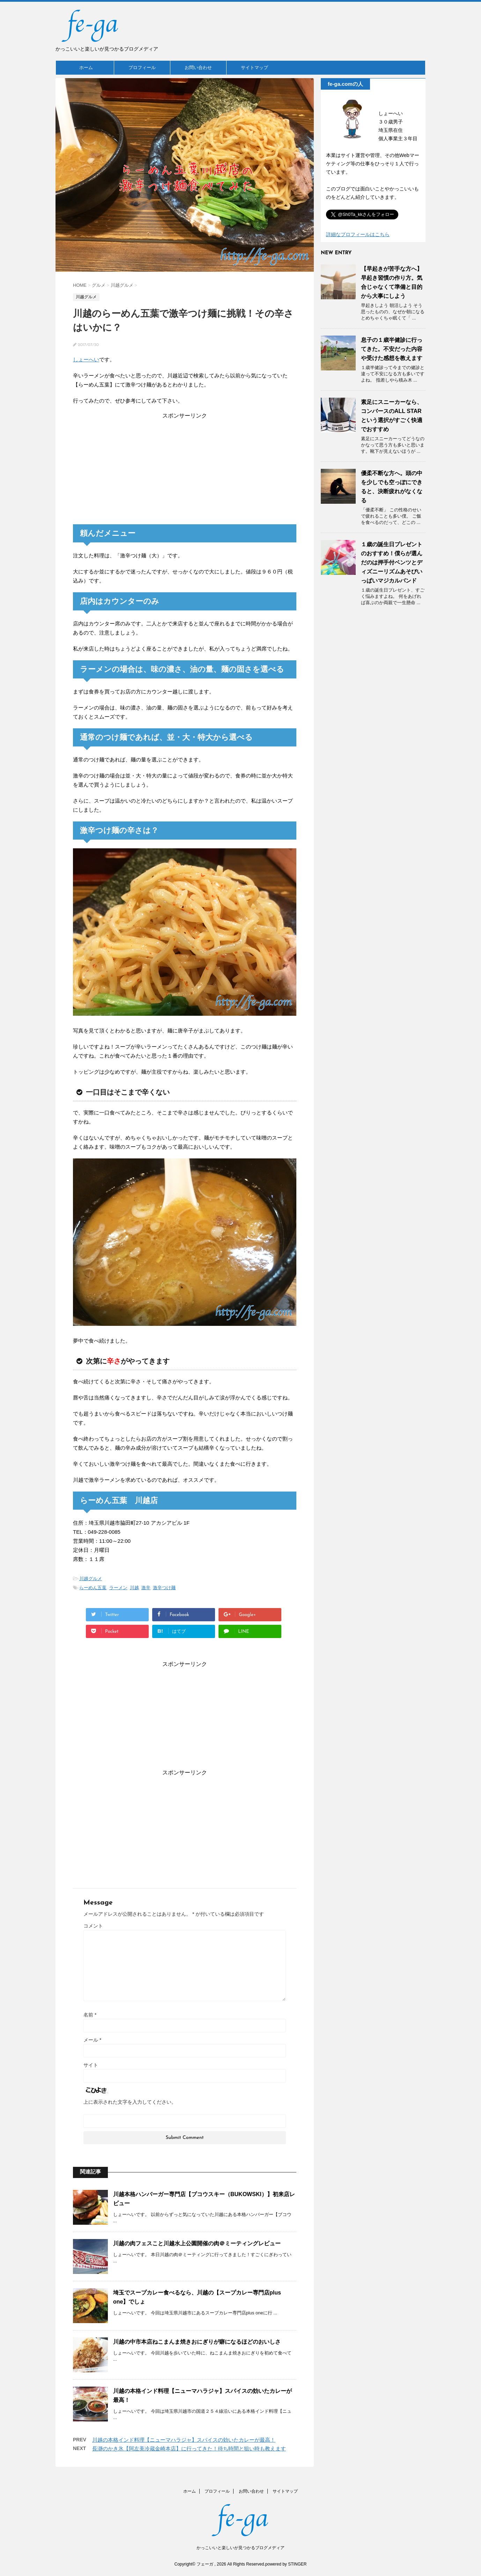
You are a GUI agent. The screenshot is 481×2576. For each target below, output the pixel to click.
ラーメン (118, 1587)
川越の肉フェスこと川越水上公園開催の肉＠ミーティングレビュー (197, 2243)
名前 (89, 2015)
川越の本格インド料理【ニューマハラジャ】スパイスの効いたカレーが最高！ (183, 2440)
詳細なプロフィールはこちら (358, 234)
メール (92, 2040)
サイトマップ (254, 67)
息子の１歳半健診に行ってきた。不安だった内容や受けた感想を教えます (391, 349)
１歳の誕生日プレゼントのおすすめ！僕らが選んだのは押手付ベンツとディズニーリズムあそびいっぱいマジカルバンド (391, 562)
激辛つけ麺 (164, 1587)
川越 (134, 1587)
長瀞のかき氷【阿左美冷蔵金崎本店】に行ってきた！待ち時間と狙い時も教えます (189, 2448)
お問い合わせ (198, 67)
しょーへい (86, 359)
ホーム (86, 67)
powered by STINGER (286, 2564)
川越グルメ (90, 1578)
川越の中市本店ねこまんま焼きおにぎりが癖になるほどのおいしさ (197, 2342)
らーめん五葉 (92, 1587)
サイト (90, 2065)
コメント (93, 1926)
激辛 (145, 1587)
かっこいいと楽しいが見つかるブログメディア (240, 2547)
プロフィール (142, 67)
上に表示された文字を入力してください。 (129, 2102)
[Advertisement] (184, 468)
